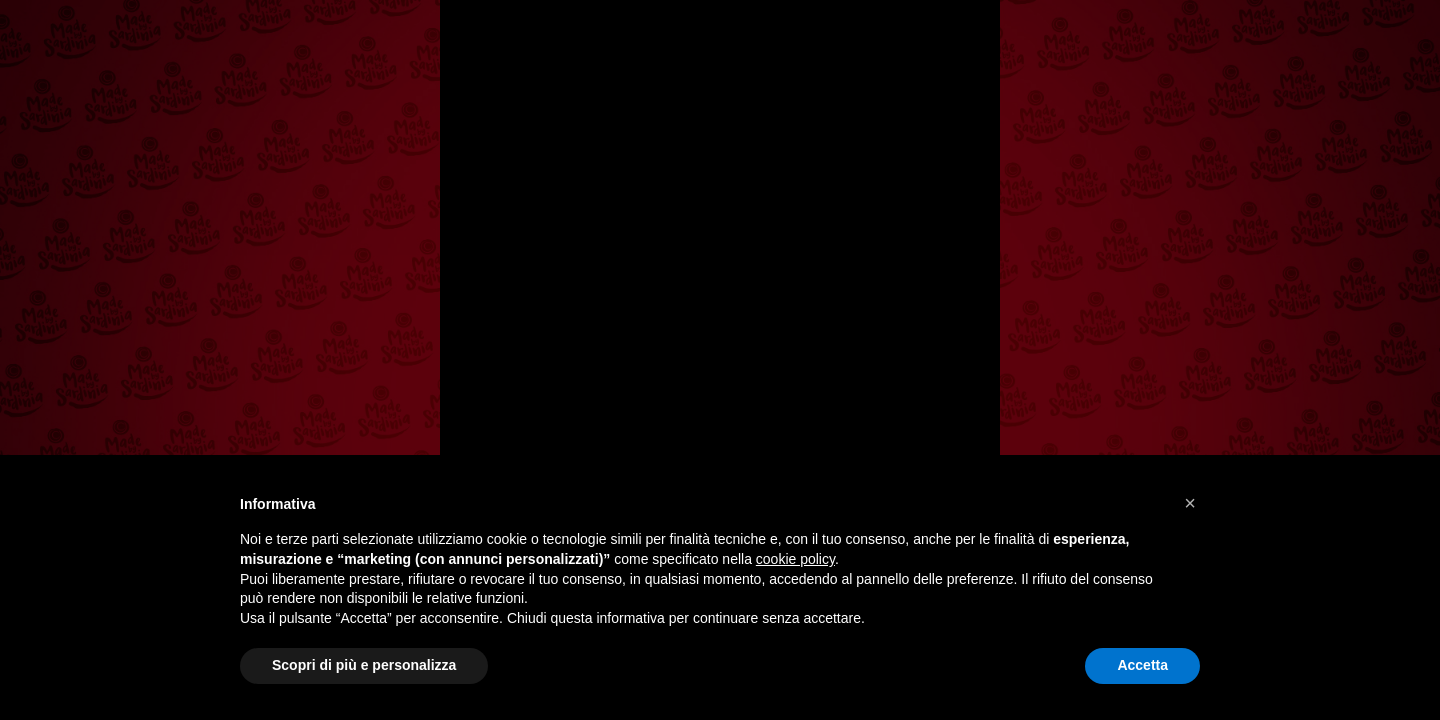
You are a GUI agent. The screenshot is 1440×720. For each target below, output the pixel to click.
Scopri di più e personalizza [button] (364, 665)
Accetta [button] (1142, 665)
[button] (1190, 503)
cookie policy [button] (795, 559)
